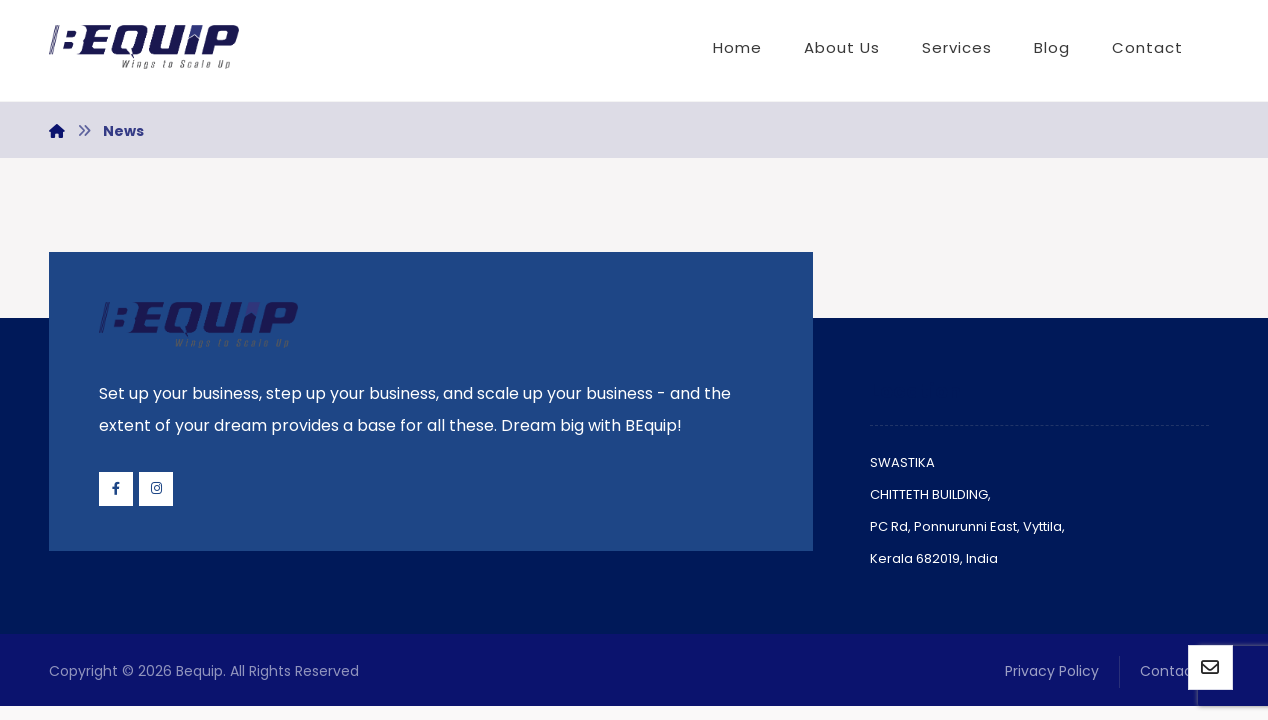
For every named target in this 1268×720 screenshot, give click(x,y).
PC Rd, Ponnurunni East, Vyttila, (967, 526)
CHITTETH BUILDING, (930, 494)
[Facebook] (116, 489)
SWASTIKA (902, 462)
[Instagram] (156, 489)
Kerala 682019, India (934, 558)
